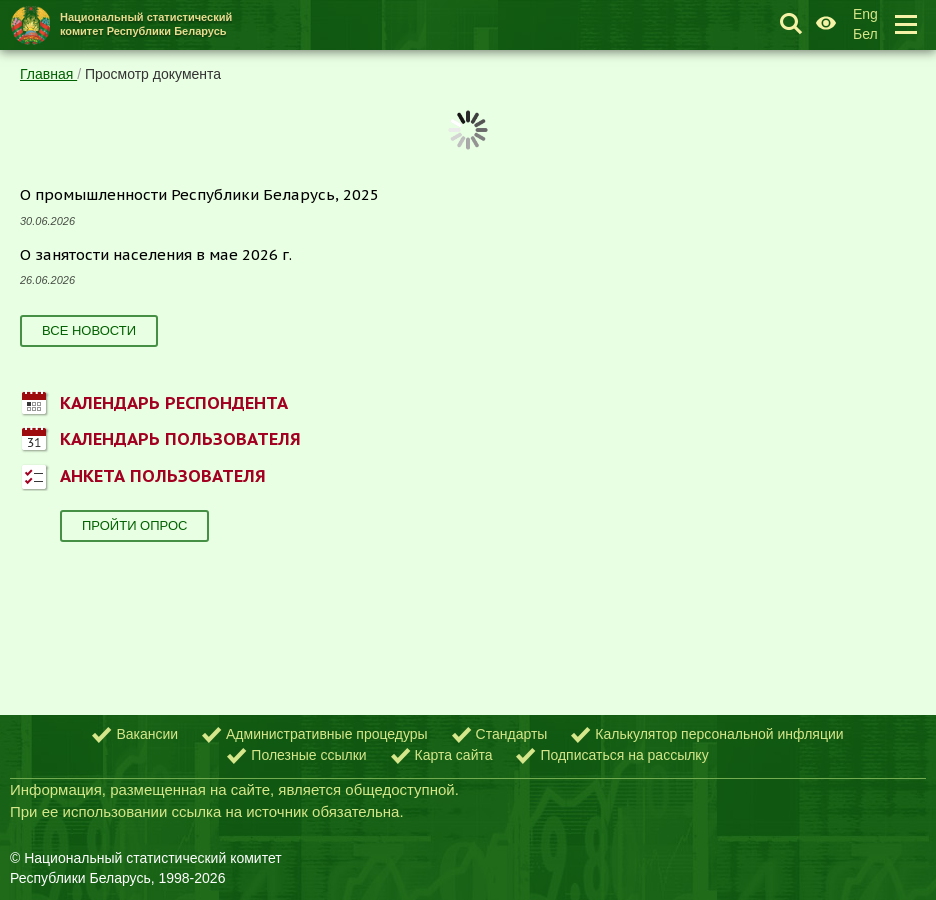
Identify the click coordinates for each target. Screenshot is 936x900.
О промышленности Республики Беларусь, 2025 (199, 194)
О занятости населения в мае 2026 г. (156, 254)
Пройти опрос (134, 525)
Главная (48, 74)
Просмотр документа (153, 74)
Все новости (89, 330)
